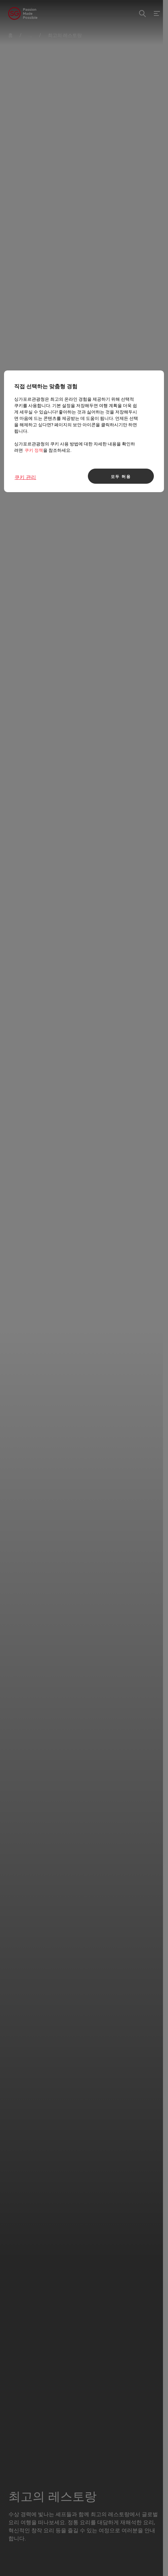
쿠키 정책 (34, 450)
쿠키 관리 (25, 477)
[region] (84, 431)
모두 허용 (121, 476)
